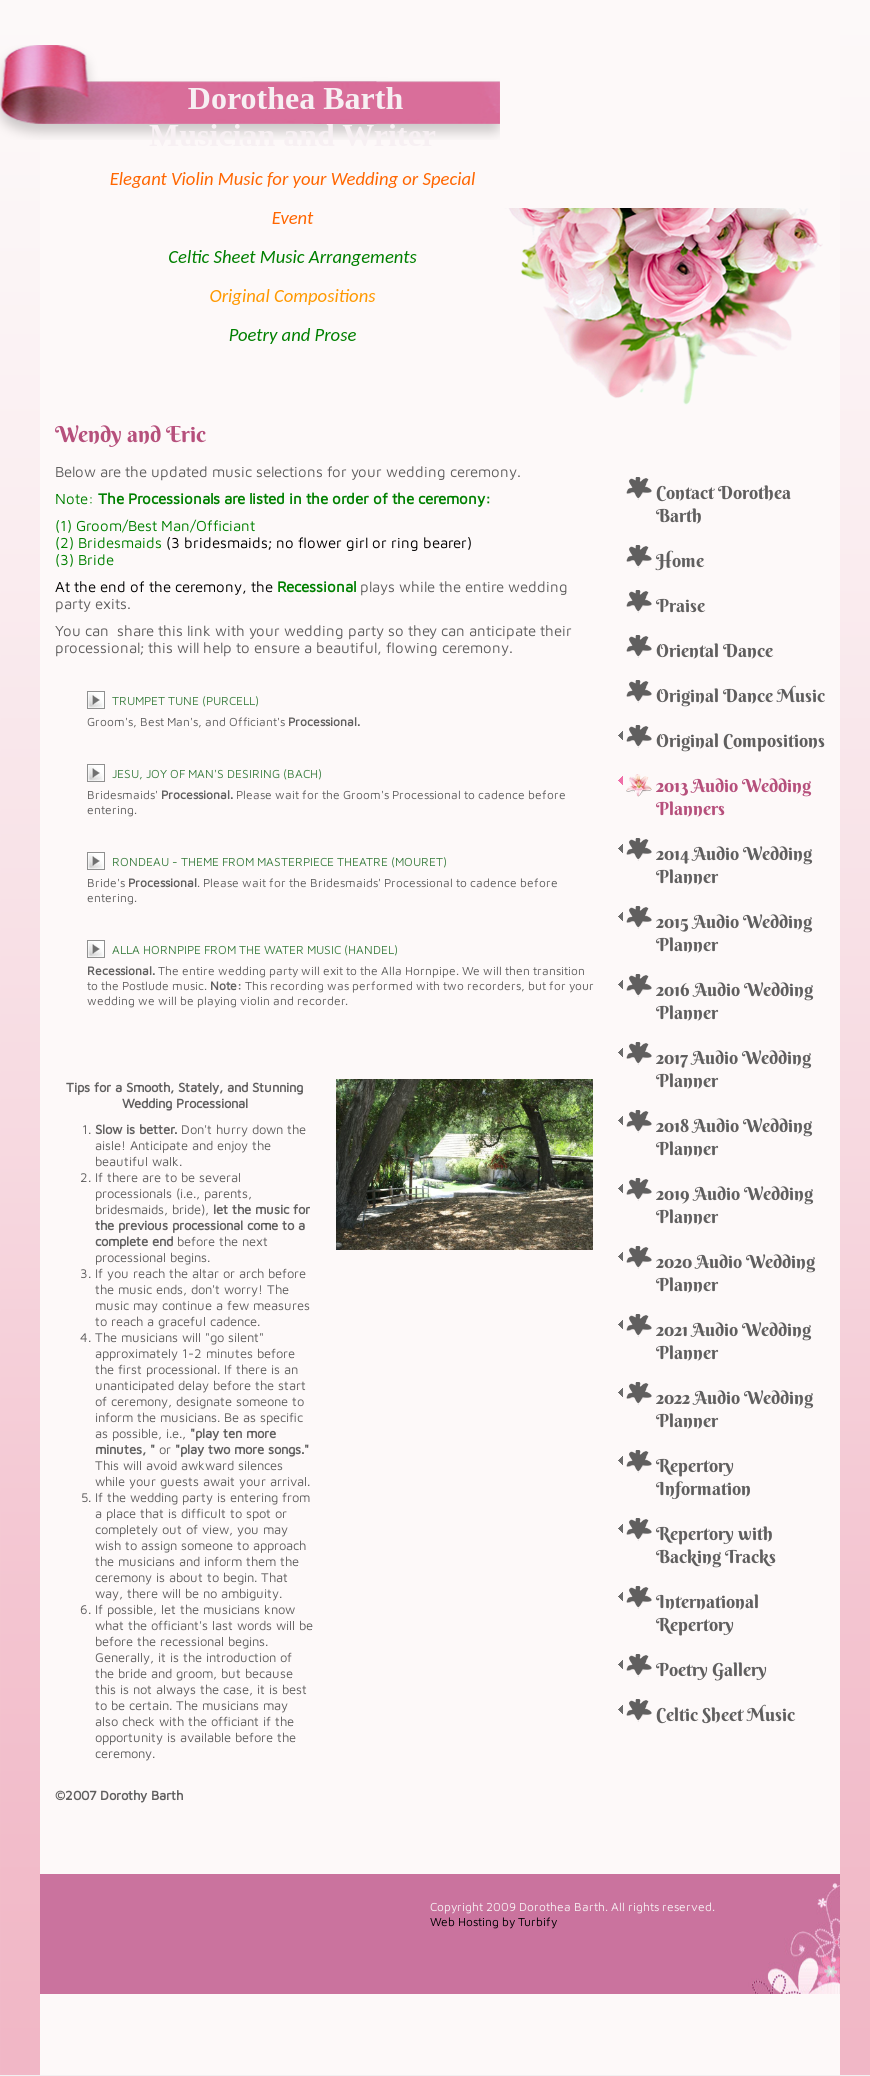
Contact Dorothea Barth (723, 504)
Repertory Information (703, 1477)
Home (680, 560)
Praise (680, 605)
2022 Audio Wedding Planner (734, 1409)
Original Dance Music (740, 695)
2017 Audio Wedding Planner (733, 1069)
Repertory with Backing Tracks (716, 1545)
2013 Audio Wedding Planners (733, 797)
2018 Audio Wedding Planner (734, 1137)
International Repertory (707, 1613)
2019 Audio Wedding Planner (734, 1205)
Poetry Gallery (711, 1669)
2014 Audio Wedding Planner (734, 865)
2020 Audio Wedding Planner (735, 1273)
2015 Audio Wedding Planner (734, 933)
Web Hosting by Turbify (493, 1921)
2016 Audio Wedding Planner (734, 1001)
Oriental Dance (714, 650)
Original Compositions (740, 740)
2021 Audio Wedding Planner (733, 1341)
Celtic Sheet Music (725, 1714)
